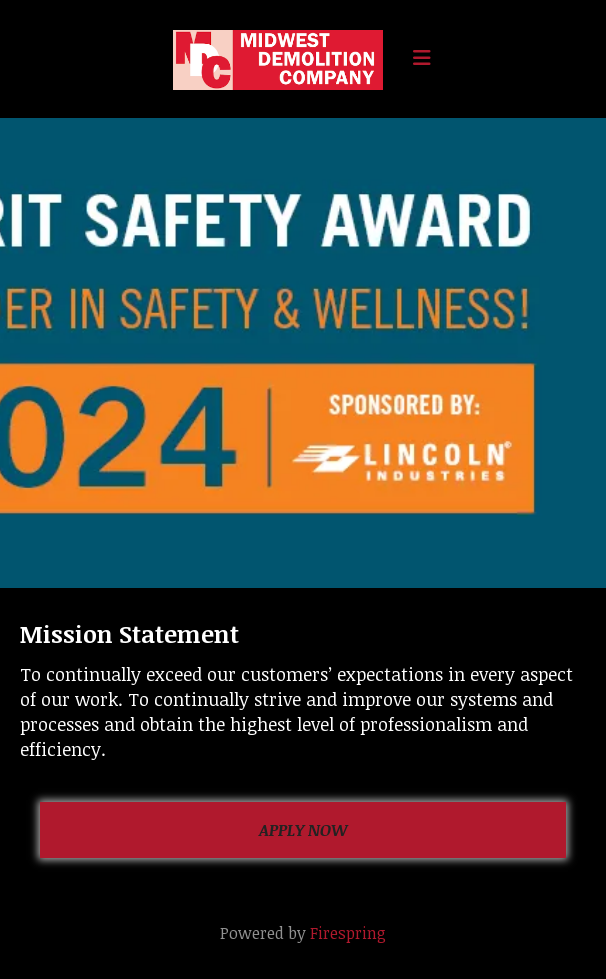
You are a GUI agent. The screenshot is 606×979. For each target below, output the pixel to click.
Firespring (348, 933)
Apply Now (303, 830)
